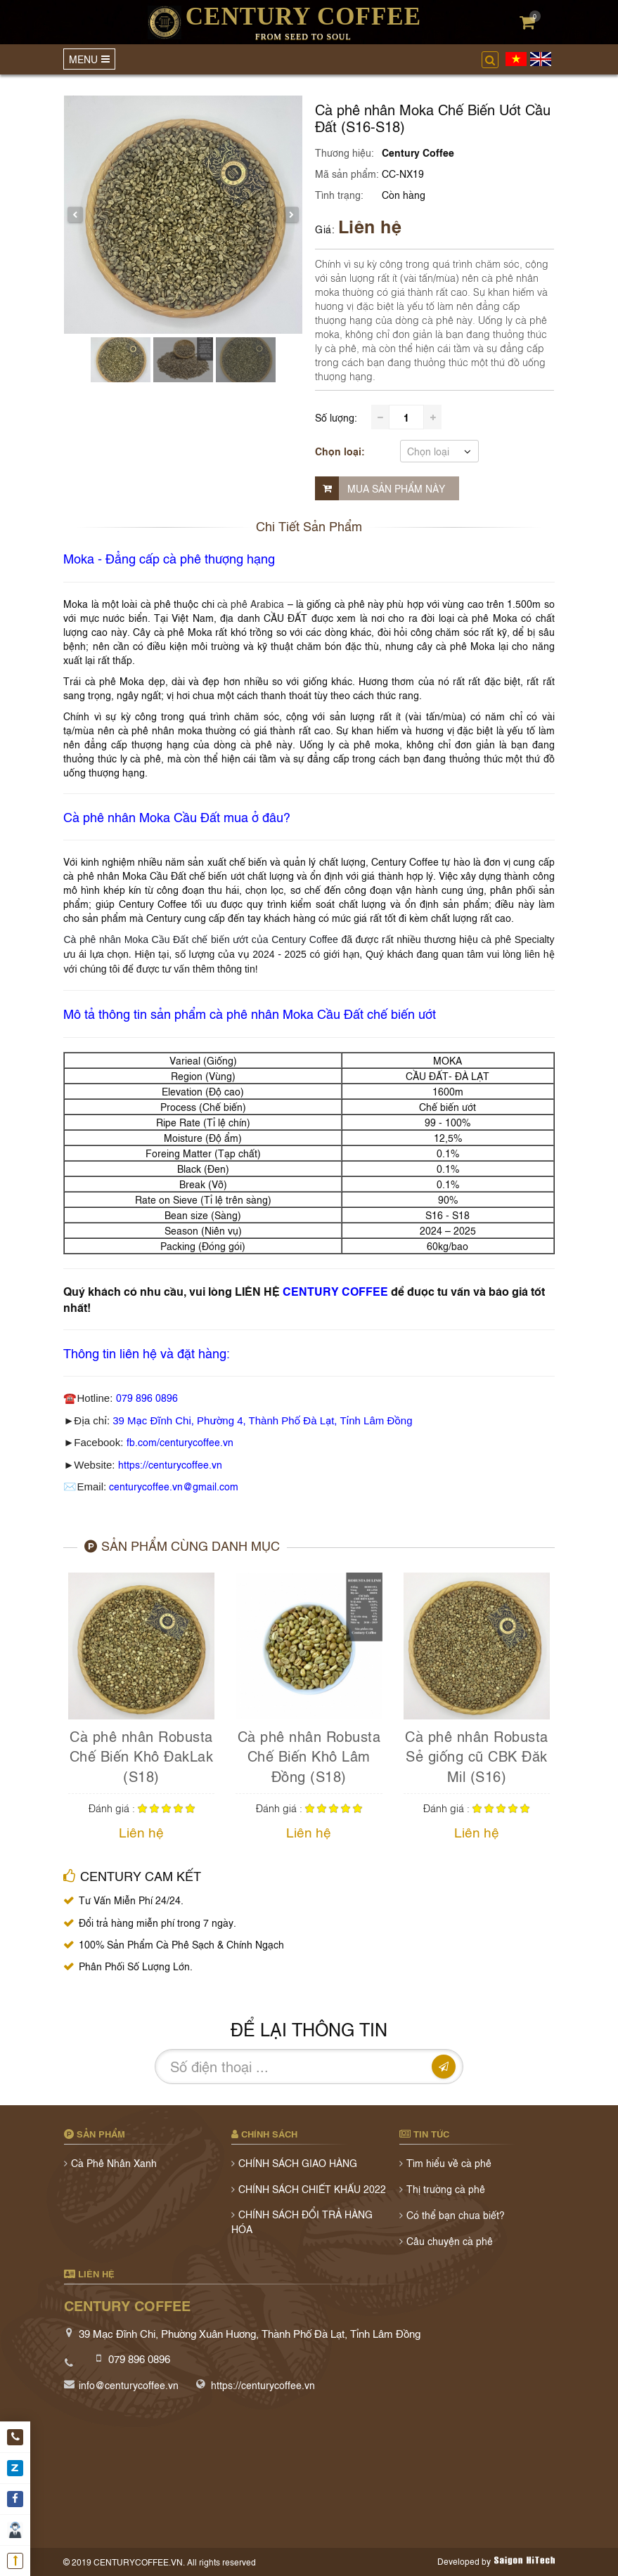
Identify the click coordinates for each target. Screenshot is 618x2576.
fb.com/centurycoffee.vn (180, 1441)
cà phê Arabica (251, 603)
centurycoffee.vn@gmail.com (173, 1485)
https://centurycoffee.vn (170, 1464)
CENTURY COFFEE (335, 1291)
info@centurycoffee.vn (129, 2384)
